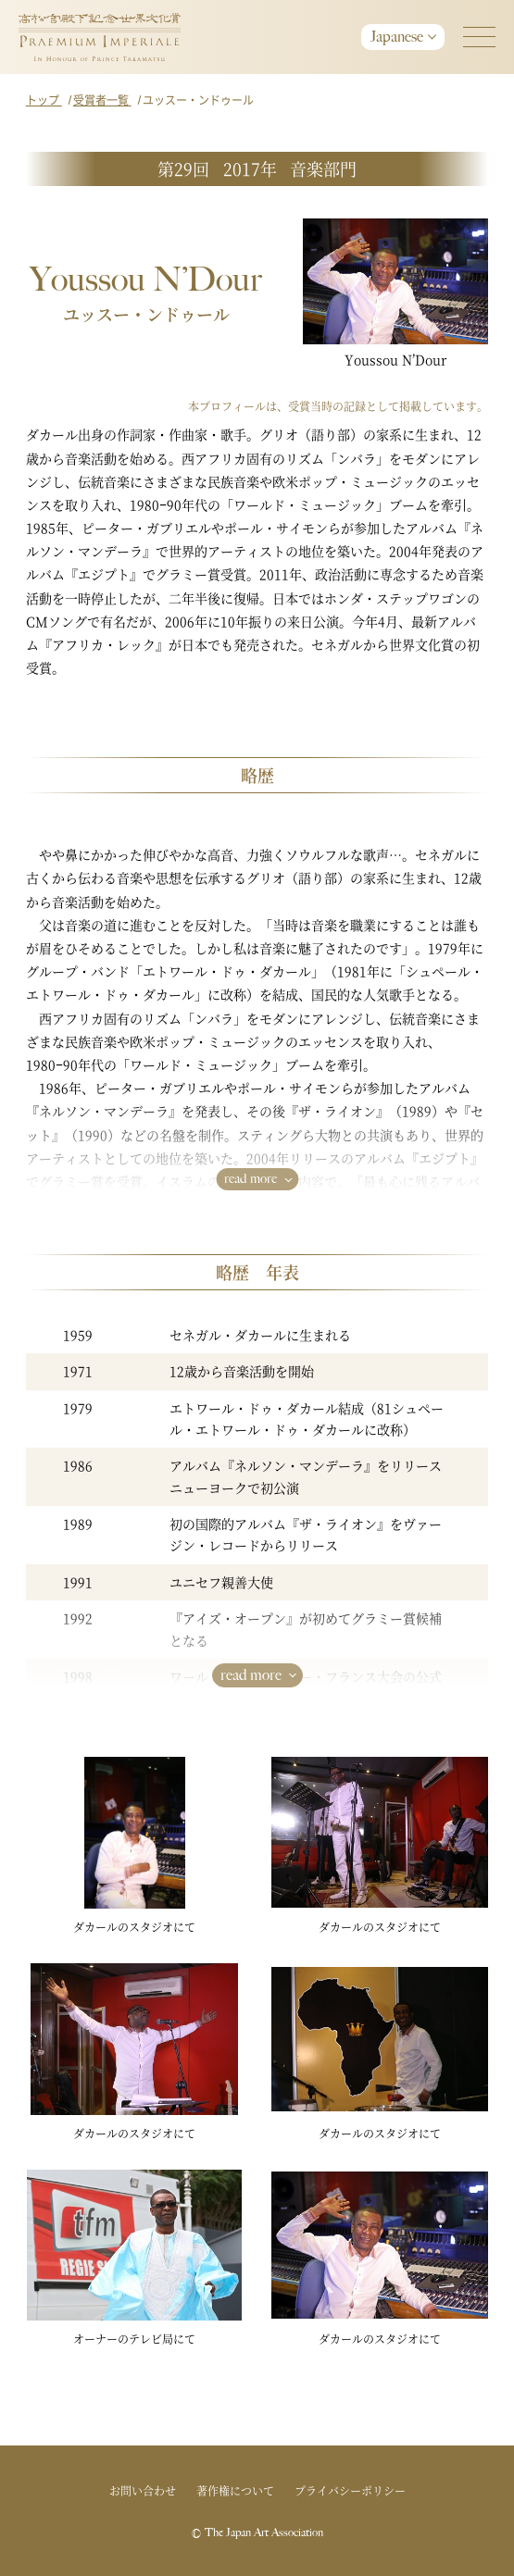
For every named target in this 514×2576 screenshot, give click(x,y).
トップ (44, 99)
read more (250, 1179)
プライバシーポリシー (350, 2490)
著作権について (235, 2490)
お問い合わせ (142, 2490)
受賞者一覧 (102, 99)
